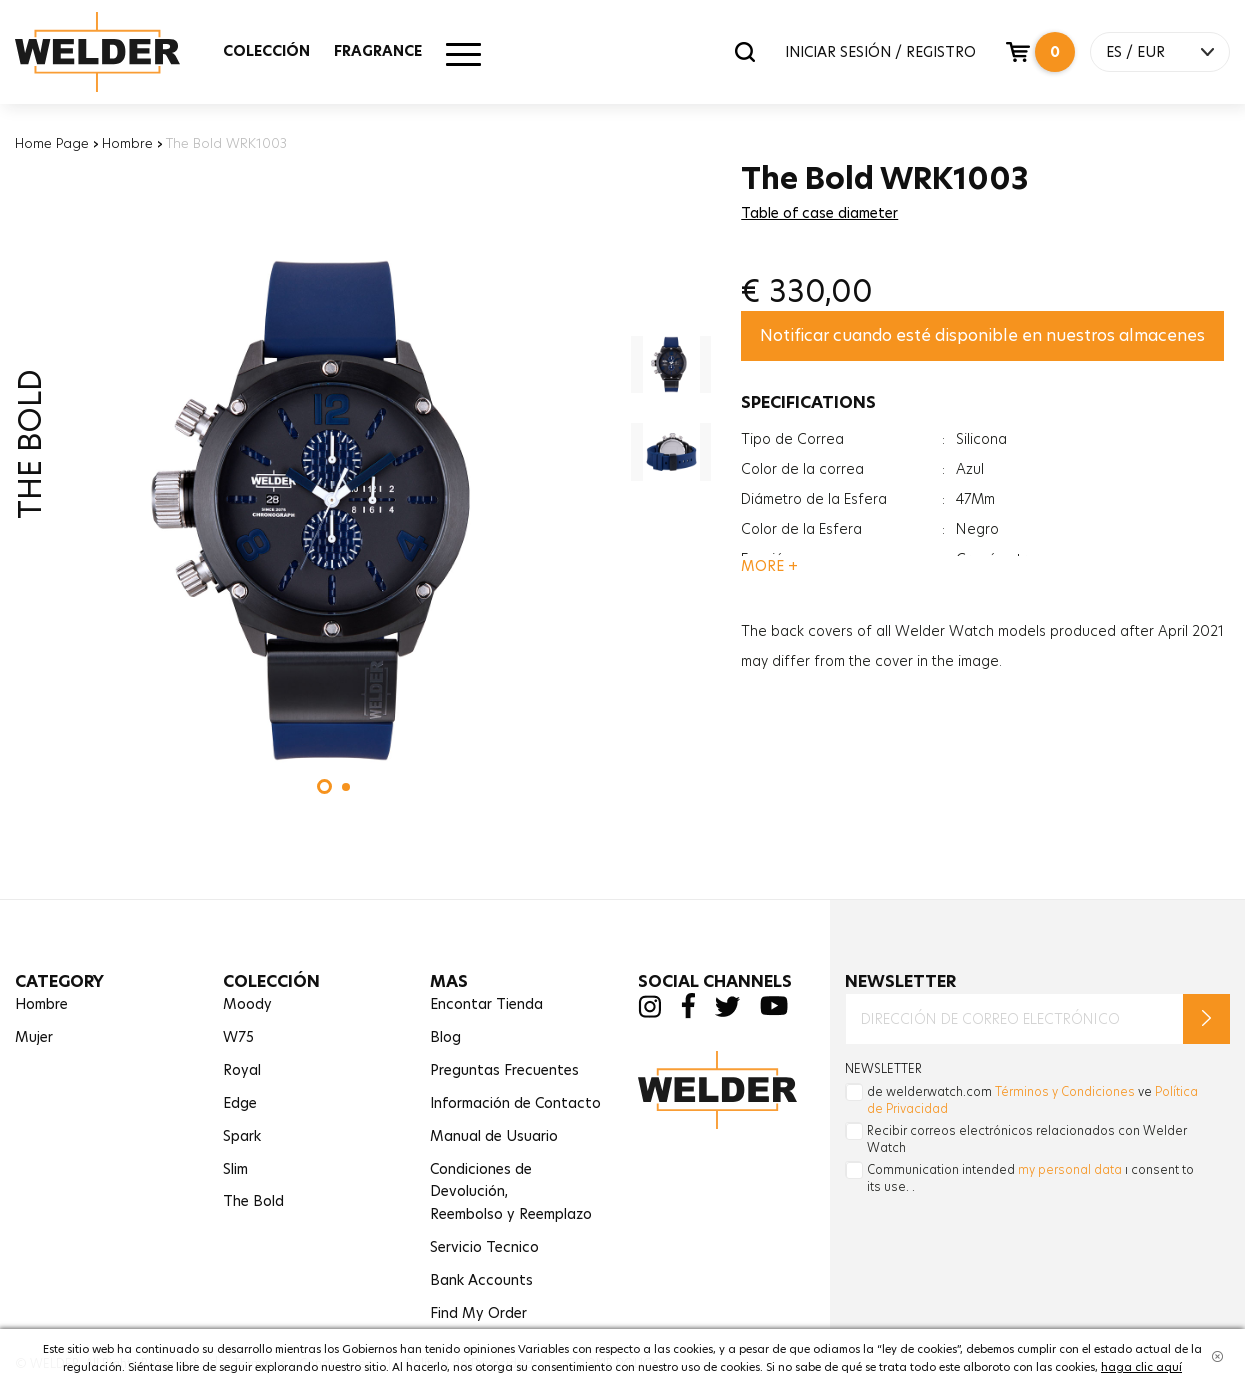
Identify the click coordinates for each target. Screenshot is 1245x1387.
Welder (117, 52)
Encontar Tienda (486, 1004)
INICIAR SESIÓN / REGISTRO (880, 52)
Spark (242, 1136)
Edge (240, 1103)
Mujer (34, 1037)
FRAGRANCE (378, 51)
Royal (242, 1070)
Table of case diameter (819, 213)
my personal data (1070, 1169)
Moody (247, 1004)
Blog (445, 1037)
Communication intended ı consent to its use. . (1030, 1178)
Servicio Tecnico (484, 1247)
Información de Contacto (515, 1103)
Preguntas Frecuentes (504, 1070)
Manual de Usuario (494, 1136)
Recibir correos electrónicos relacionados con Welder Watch (1027, 1139)
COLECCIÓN (266, 51)
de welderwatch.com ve (1032, 1100)
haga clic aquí (1141, 1367)
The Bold (253, 1201)
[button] (324, 786)
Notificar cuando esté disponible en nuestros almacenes (982, 335)
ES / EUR (1135, 52)
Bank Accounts (481, 1280)
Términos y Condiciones (1065, 1091)
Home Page (52, 143)
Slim (235, 1169)
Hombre (127, 143)
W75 (238, 1037)
